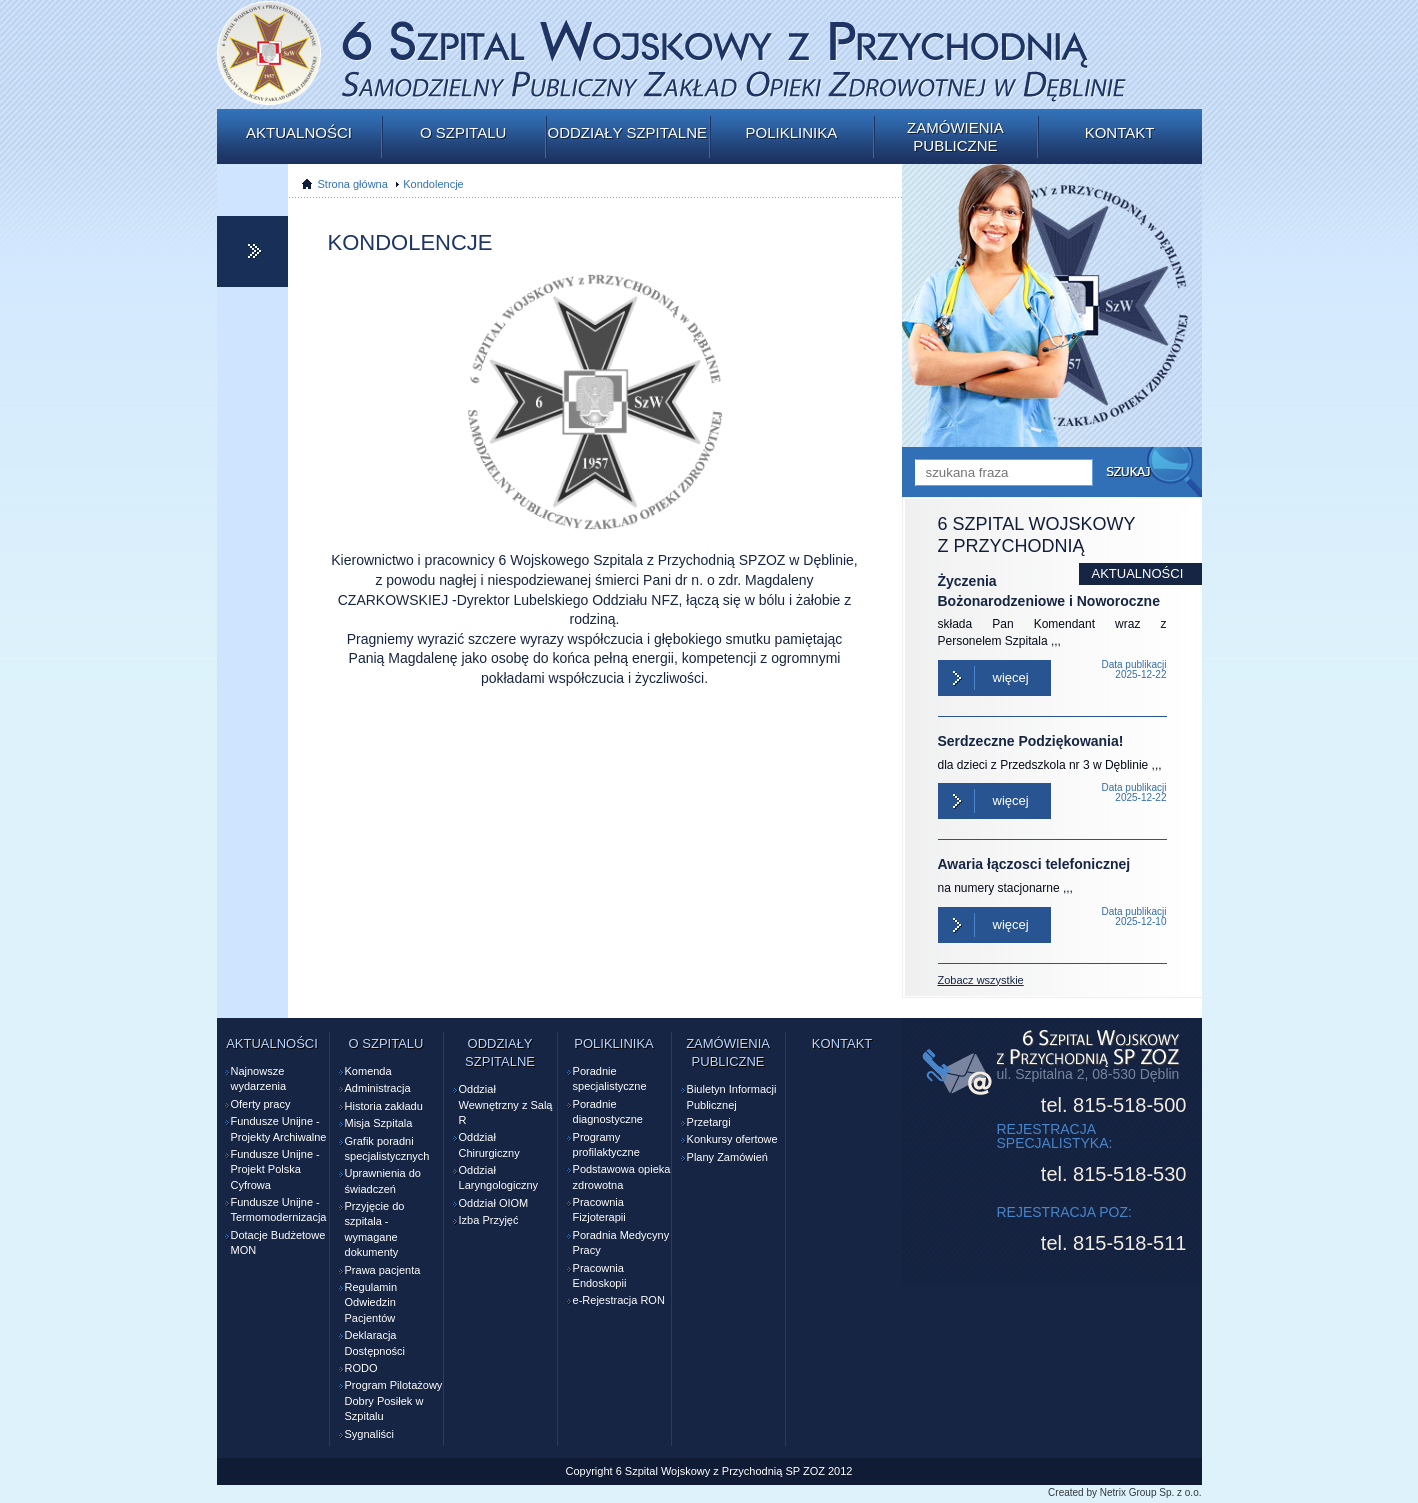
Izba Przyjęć (489, 1220)
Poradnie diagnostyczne (608, 1111)
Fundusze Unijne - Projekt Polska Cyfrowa (275, 1169)
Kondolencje (433, 184)
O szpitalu (463, 132)
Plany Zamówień (727, 1157)
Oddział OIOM (494, 1203)
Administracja (378, 1088)
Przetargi (709, 1122)
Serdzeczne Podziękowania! (1031, 741)
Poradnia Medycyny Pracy (621, 1242)
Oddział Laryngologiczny (499, 1177)
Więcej (1011, 677)
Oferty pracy (261, 1104)
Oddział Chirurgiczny (489, 1144)
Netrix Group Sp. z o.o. (1151, 1492)
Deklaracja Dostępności (375, 1342)
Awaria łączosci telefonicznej (1034, 864)
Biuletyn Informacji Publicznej (732, 1096)
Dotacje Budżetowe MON (278, 1242)
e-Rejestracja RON (619, 1300)
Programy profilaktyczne (606, 1144)
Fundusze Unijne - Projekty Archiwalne (279, 1128)
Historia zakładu (384, 1106)
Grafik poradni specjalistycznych (387, 1148)
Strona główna (353, 184)
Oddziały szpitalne (627, 132)
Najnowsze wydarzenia (259, 1078)
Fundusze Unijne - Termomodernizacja (279, 1209)
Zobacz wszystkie (981, 980)
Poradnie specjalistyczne (610, 1078)
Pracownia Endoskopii (600, 1275)
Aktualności (299, 132)
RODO (361, 1368)
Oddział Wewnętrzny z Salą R (506, 1104)
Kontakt (1120, 132)
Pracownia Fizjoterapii (599, 1209)
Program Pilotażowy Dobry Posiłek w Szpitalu (394, 1400)
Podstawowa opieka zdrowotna (622, 1176)
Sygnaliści (370, 1434)
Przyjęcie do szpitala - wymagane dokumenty (375, 1229)
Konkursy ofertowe (732, 1139)
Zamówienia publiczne (955, 136)
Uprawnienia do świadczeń (383, 1180)
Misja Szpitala (379, 1123)
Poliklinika (791, 132)
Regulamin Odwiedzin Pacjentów (371, 1302)
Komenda (368, 1071)
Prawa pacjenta (383, 1270)
